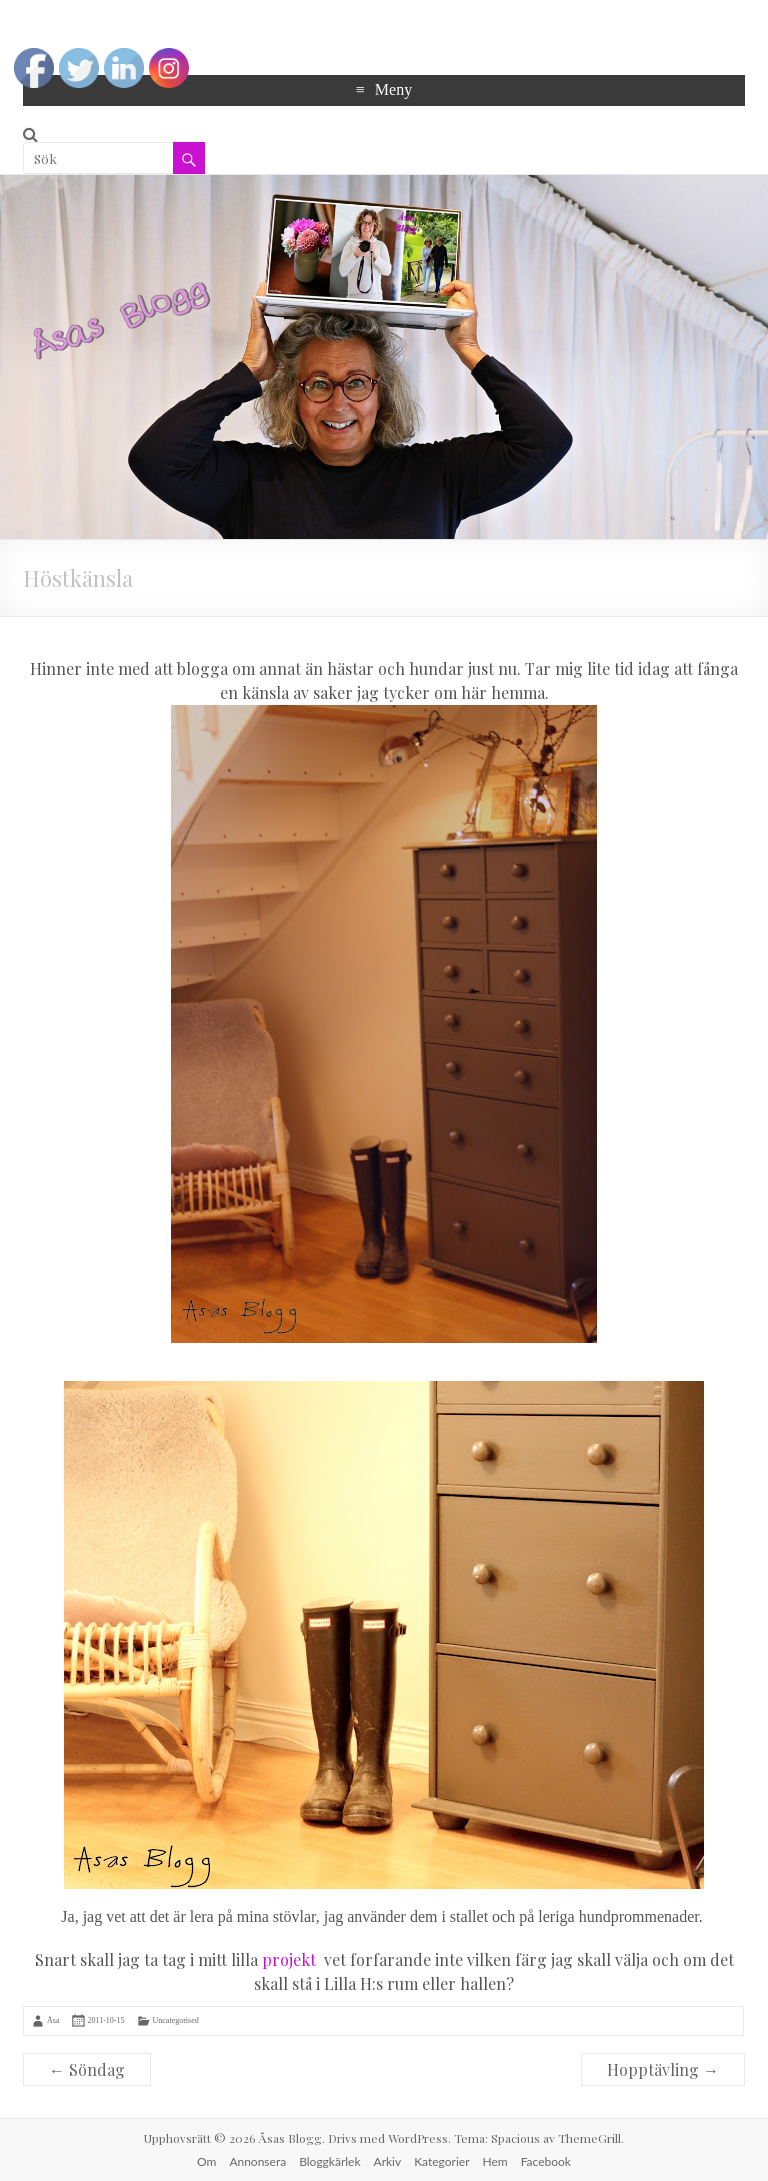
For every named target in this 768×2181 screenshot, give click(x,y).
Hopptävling (663, 2069)
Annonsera (257, 2161)
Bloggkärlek (329, 2161)
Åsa (53, 2020)
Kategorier (441, 2161)
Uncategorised (176, 2020)
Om (206, 2161)
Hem (495, 2161)
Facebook (546, 2161)
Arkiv (388, 2161)
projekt (289, 1959)
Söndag (87, 2069)
